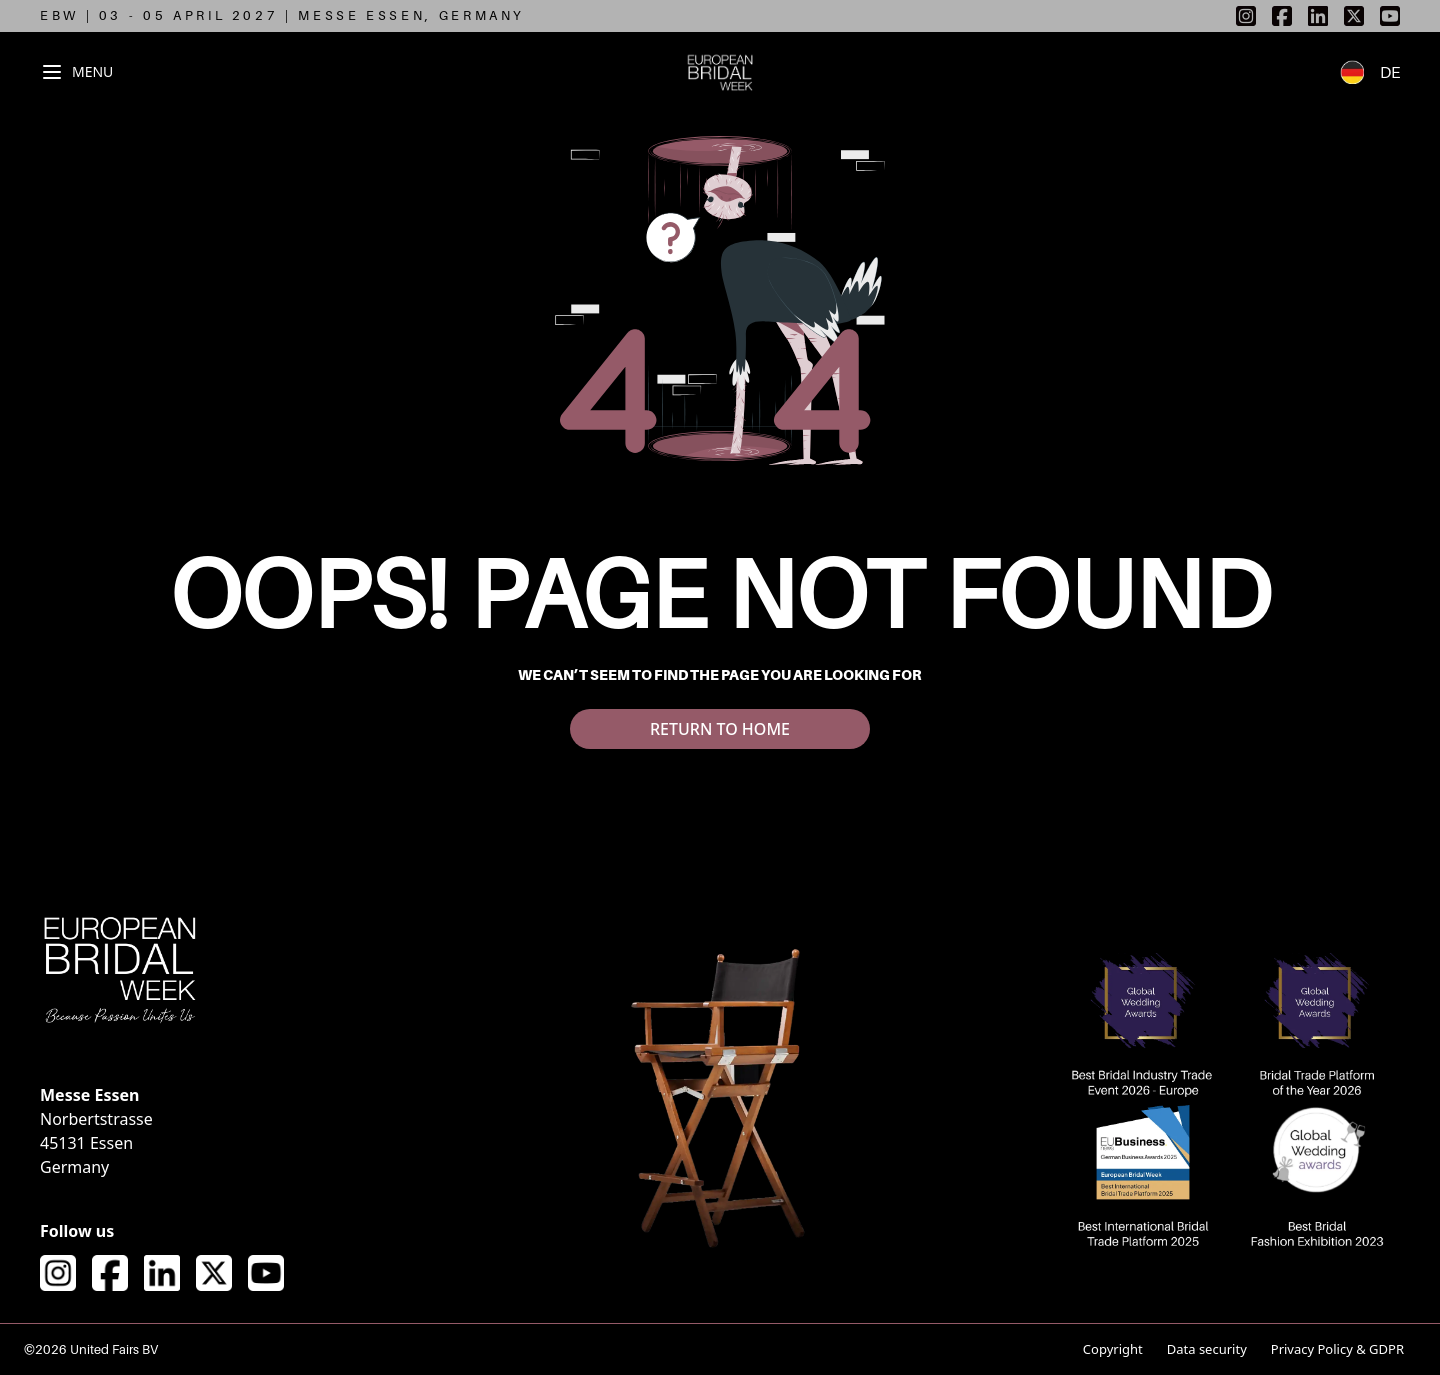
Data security (1207, 1349)
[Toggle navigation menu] (76, 72)
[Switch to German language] (1360, 72)
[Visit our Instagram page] (58, 1273)
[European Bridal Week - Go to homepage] (720, 72)
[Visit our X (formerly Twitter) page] (214, 1273)
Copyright (1113, 1349)
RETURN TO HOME (720, 729)
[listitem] (1246, 16)
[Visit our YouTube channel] (266, 1273)
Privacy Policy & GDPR (1337, 1349)
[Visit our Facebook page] (110, 1273)
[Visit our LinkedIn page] (162, 1273)
